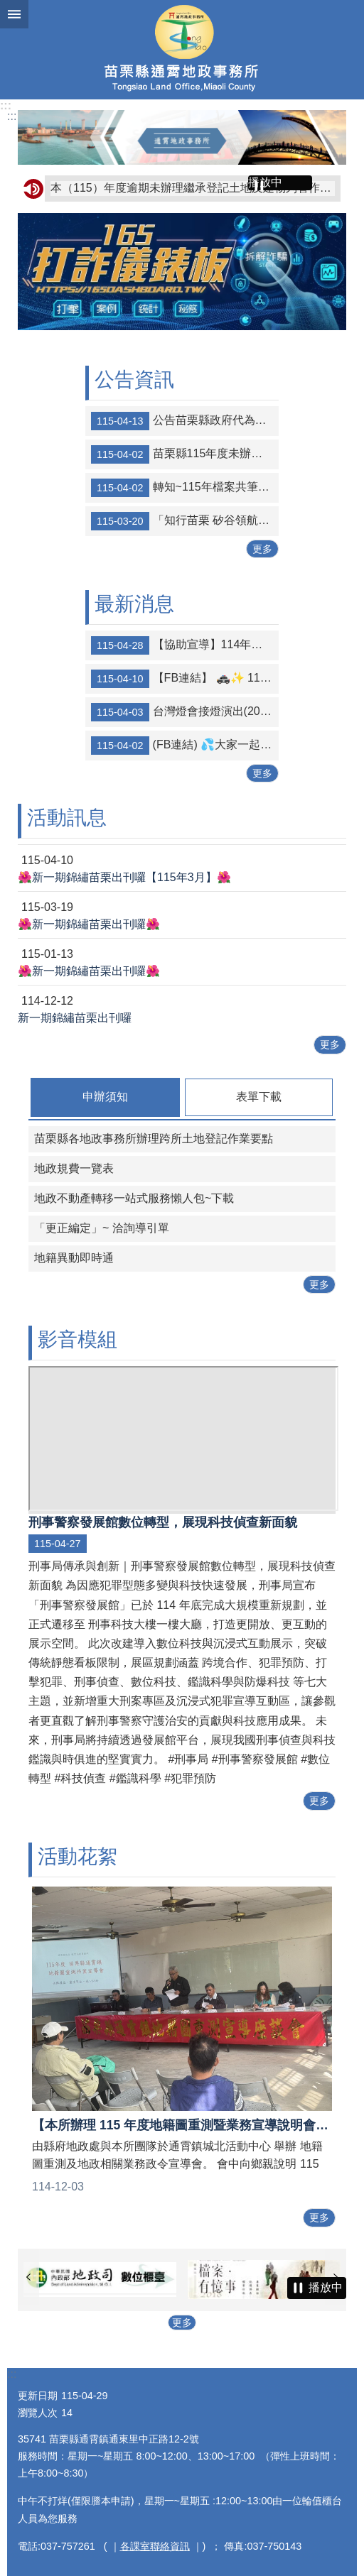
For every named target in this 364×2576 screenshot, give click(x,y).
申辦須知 (105, 1097)
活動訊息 (67, 818)
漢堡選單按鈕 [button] (14, 14)
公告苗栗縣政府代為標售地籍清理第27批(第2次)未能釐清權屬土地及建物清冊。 (185, 421)
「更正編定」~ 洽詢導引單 (101, 1228)
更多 (262, 549)
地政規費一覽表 (74, 1168)
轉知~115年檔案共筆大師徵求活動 (185, 488)
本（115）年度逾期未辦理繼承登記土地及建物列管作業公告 (192, 188)
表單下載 (259, 1097)
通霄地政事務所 (182, 49)
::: (5, 105)
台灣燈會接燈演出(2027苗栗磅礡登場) (185, 712)
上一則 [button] (28, 2277)
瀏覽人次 (38, 2412)
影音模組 (77, 1339)
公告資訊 (134, 380)
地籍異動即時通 (74, 1258)
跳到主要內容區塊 (7, 7)
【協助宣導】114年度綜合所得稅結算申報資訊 (185, 645)
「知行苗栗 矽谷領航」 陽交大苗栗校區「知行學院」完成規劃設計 (185, 521)
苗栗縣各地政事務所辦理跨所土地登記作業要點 (153, 1139)
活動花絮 (77, 1856)
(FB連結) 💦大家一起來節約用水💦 (185, 745)
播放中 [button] (265, 182)
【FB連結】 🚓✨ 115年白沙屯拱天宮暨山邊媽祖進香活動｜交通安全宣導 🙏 (185, 679)
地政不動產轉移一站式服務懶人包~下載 (134, 1198)
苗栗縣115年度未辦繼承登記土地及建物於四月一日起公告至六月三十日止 (185, 454)
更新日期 (38, 2395)
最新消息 (134, 604)
